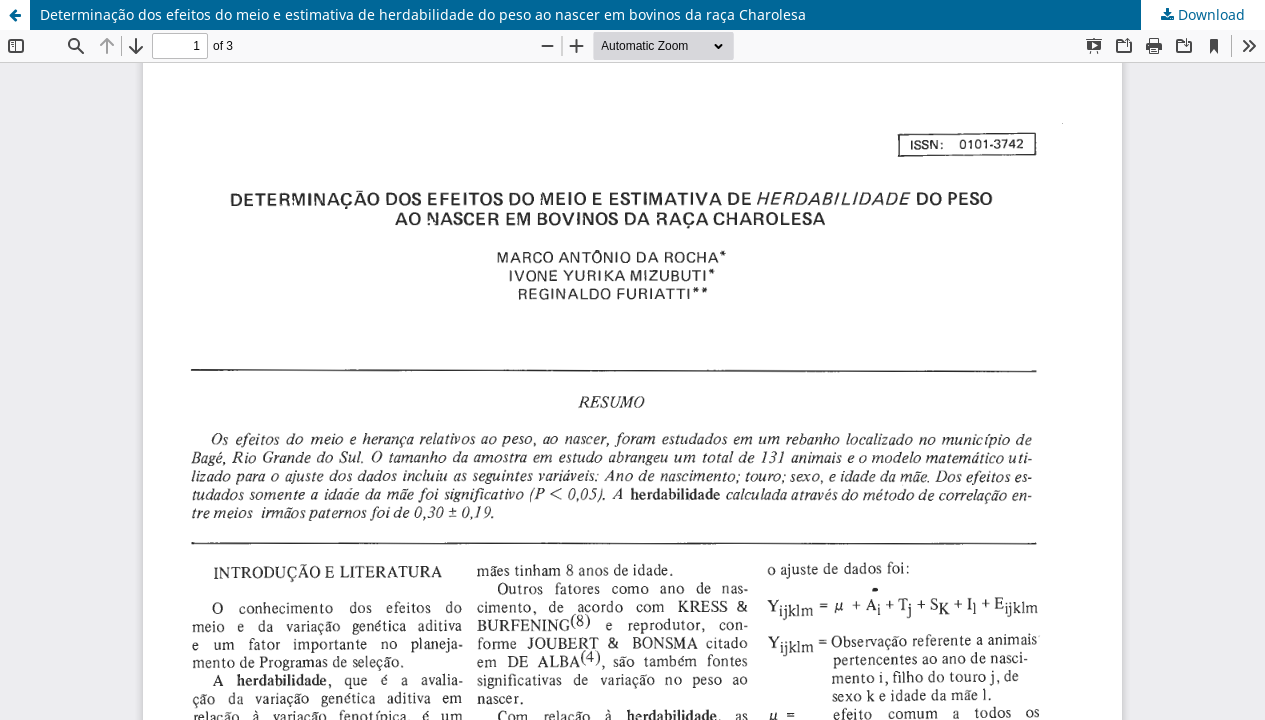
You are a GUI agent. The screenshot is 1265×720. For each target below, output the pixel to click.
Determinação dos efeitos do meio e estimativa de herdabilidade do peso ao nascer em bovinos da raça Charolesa (423, 14)
